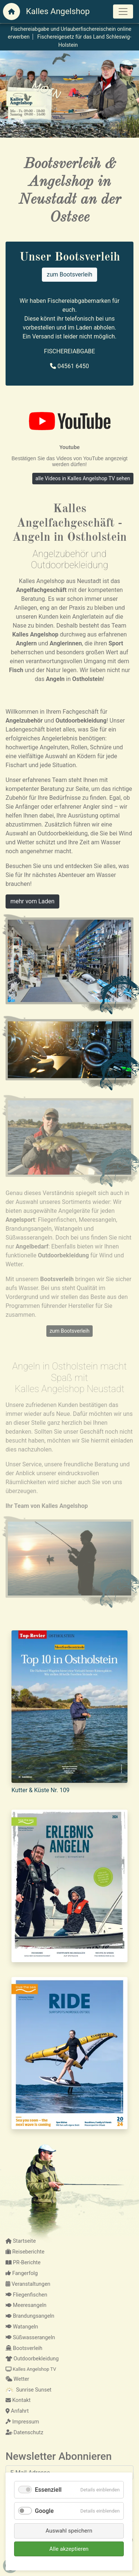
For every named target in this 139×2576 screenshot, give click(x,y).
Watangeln (22, 2327)
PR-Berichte (23, 2262)
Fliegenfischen (26, 2295)
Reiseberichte (25, 2252)
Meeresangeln (26, 2305)
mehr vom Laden (32, 901)
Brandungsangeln (30, 2316)
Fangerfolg (22, 2273)
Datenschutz (24, 2432)
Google (44, 2510)
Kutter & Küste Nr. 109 (40, 1790)
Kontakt (18, 2400)
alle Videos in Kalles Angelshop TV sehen (83, 478)
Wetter (17, 2379)
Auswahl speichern (69, 2530)
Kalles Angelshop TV (31, 2369)
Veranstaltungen (28, 2284)
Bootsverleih (24, 2348)
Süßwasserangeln (30, 2337)
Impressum (22, 2422)
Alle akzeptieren (69, 2549)
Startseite (21, 2241)
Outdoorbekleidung (32, 2359)
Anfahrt (17, 2411)
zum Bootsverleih (69, 274)
